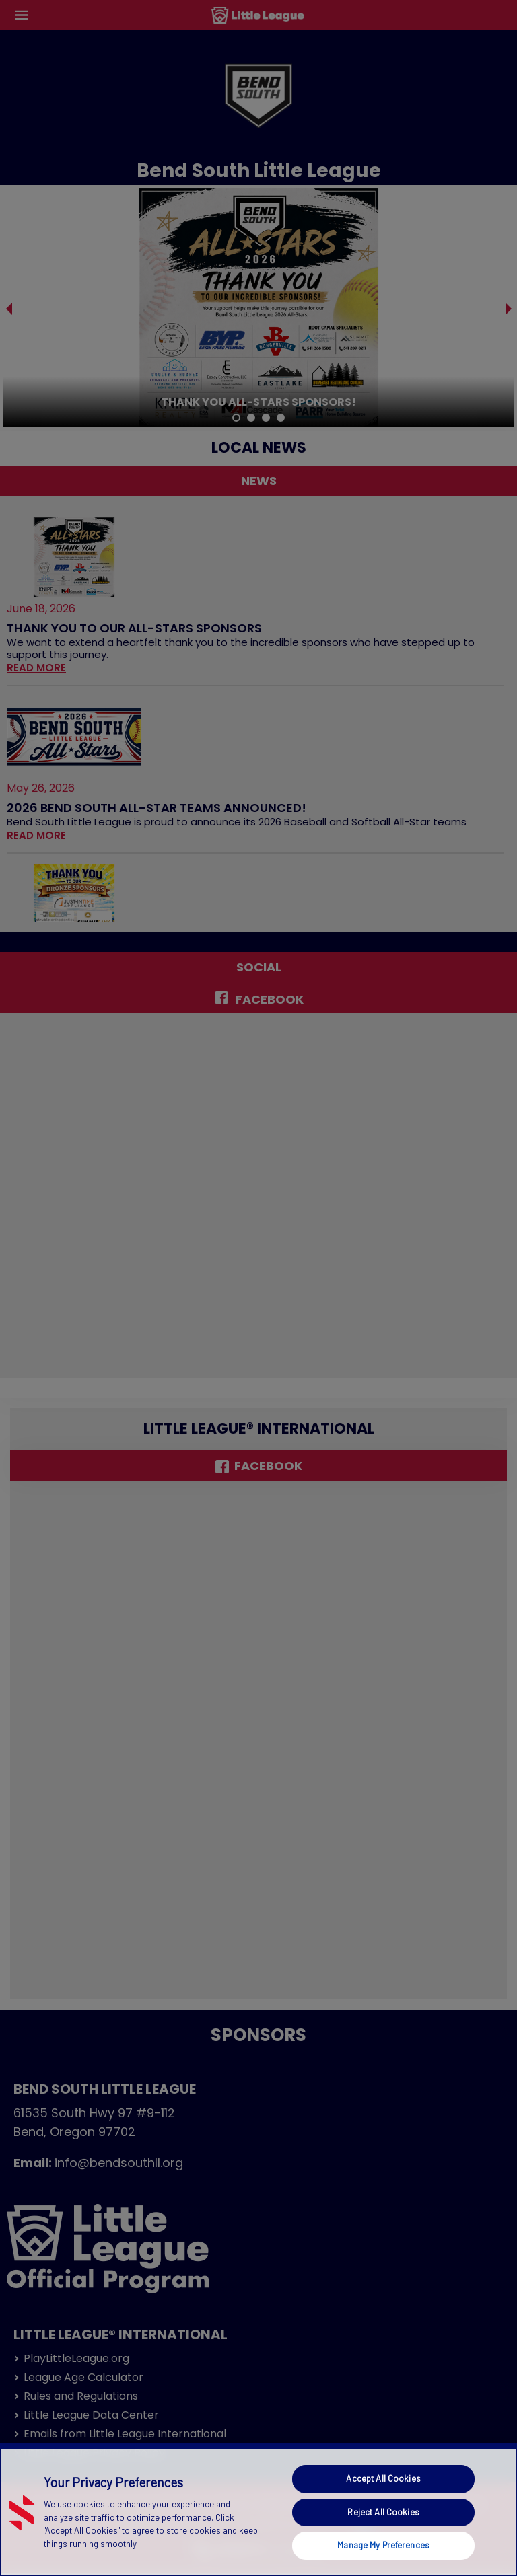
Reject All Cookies (383, 2512)
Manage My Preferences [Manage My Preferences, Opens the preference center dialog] (383, 2545)
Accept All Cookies (383, 2478)
